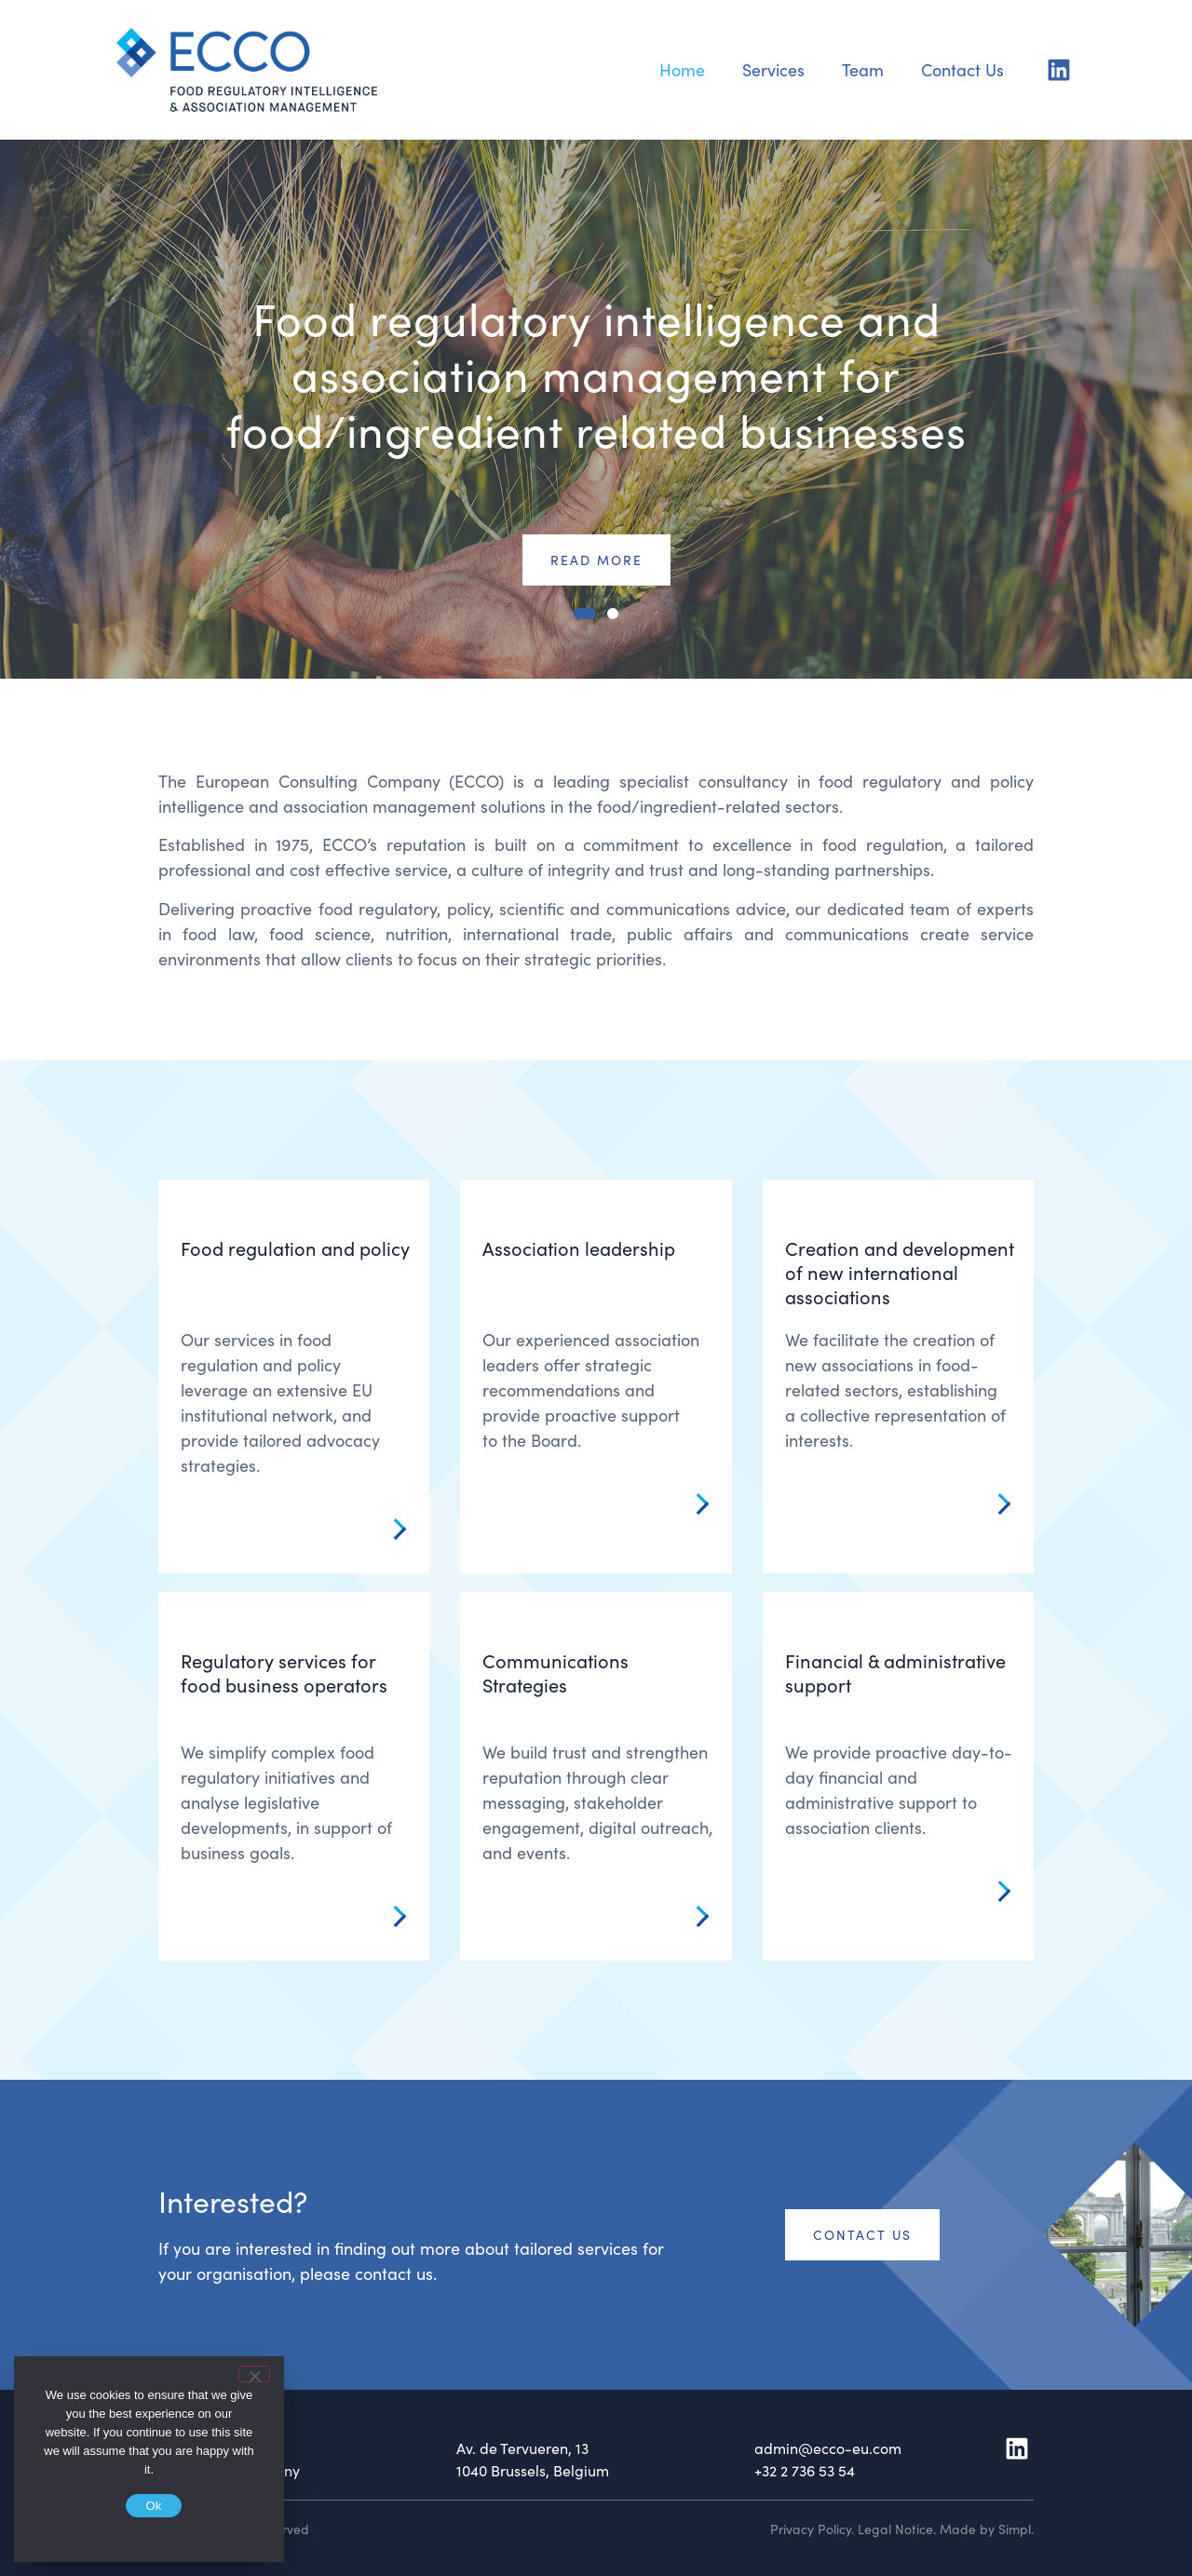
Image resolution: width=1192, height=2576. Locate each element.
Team (863, 69)
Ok (153, 2506)
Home (682, 69)
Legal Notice (895, 2528)
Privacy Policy (810, 2528)
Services (773, 69)
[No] (254, 2374)
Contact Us (962, 69)
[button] (585, 613)
